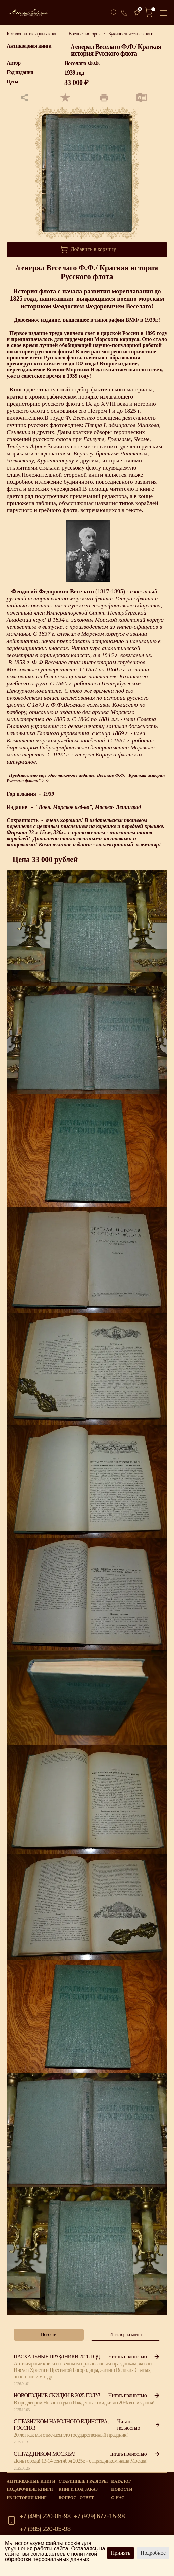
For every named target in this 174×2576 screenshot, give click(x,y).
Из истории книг (27, 2498)
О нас (117, 2498)
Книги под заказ (78, 2489)
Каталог (121, 2481)
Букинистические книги (130, 34)
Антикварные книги (31, 2481)
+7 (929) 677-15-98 (99, 2516)
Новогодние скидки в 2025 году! (57, 2395)
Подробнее (153, 2553)
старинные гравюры (83, 2481)
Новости (121, 2489)
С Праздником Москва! (44, 2454)
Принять (120, 2553)
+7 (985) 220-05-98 (45, 2529)
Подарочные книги (30, 2489)
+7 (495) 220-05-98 (45, 2516)
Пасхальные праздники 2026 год (57, 2356)
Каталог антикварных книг (32, 34)
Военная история (84, 34)
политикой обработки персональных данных (51, 2556)
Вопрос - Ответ (76, 2498)
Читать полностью (134, 2356)
